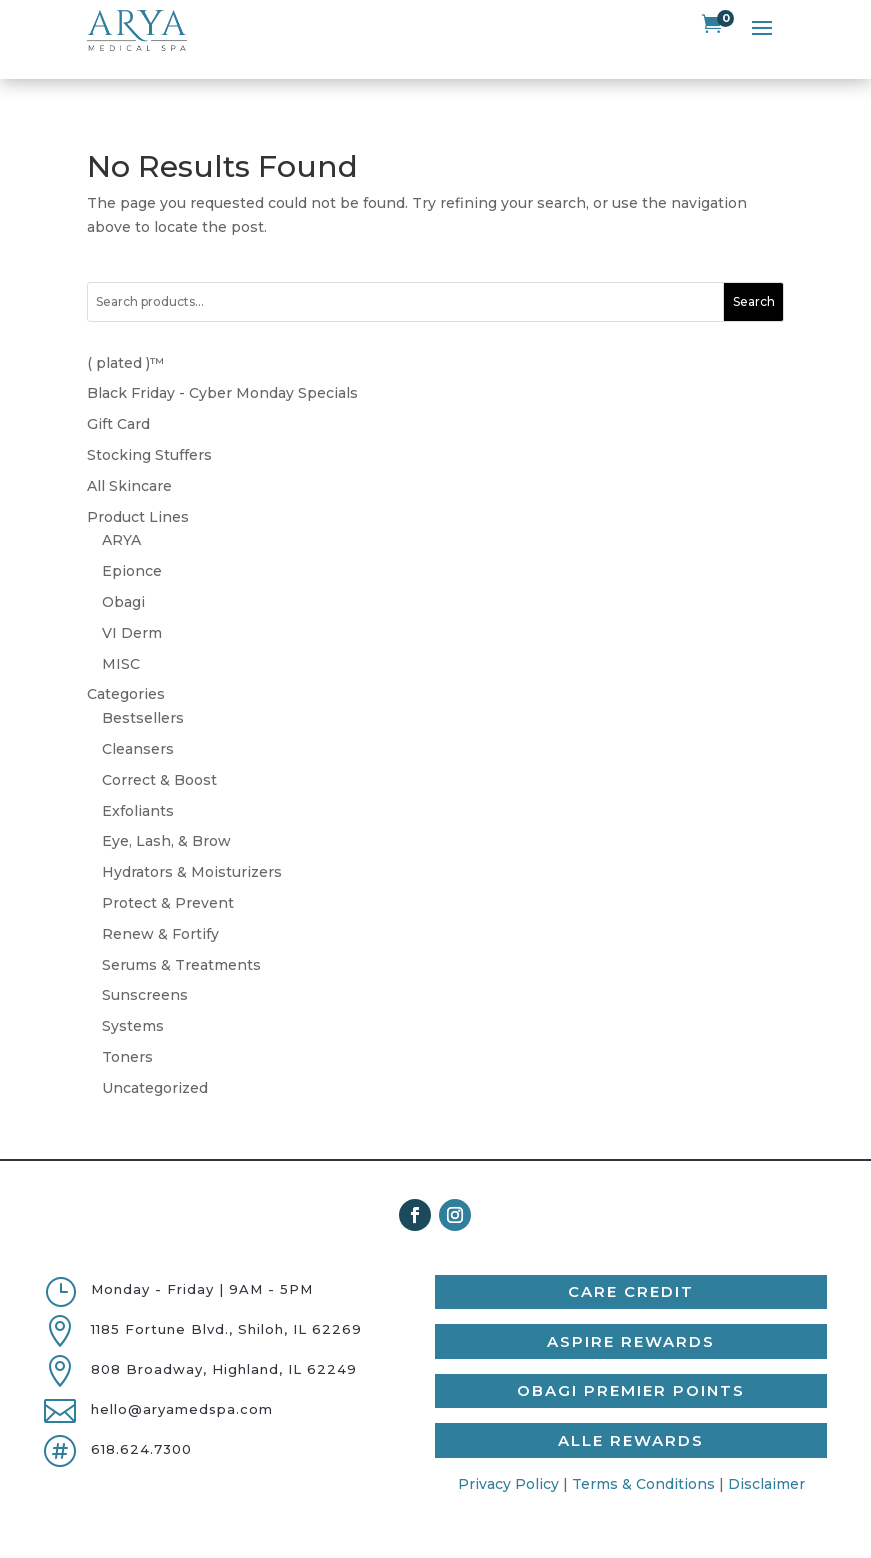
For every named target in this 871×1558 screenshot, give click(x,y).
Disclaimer (766, 1457)
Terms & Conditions (643, 1457)
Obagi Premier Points (631, 1364)
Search (754, 275)
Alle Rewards (631, 1413)
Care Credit (631, 1265)
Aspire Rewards (631, 1314)
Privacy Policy (508, 1457)
